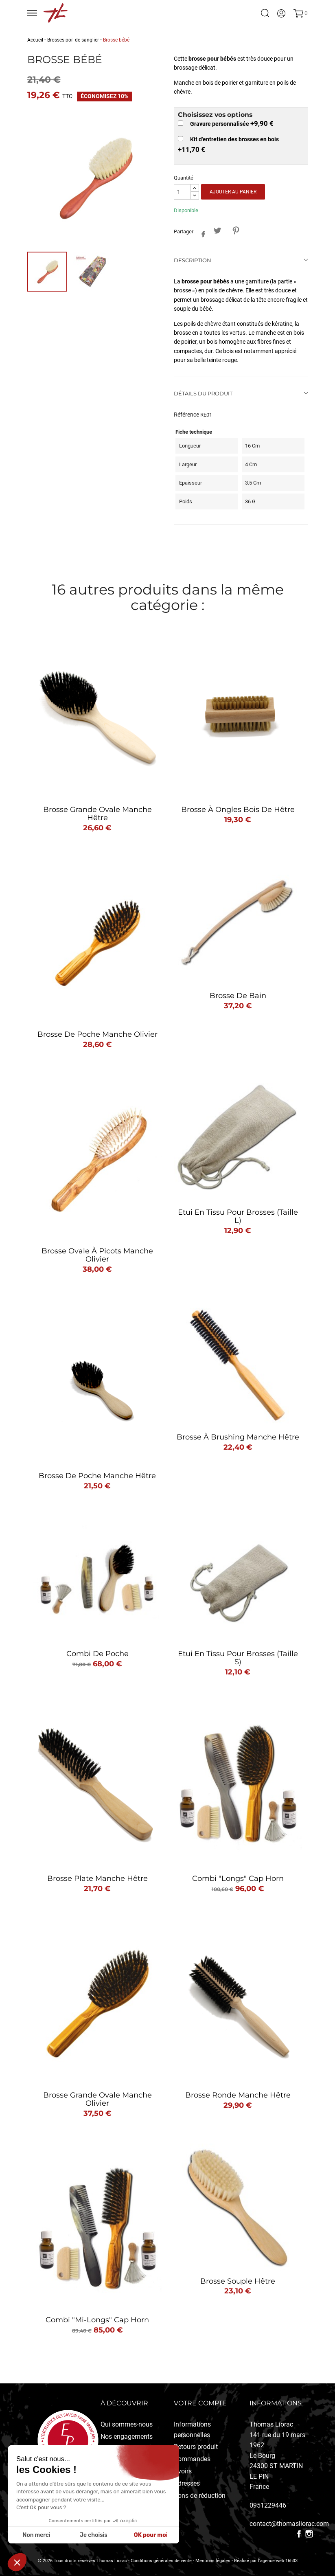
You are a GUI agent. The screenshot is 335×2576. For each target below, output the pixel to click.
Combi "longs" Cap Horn (238, 1878)
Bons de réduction (200, 2495)
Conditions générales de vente (161, 2560)
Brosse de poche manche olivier (97, 1034)
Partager (201, 232)
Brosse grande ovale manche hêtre (97, 813)
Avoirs (183, 2471)
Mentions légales (212, 2560)
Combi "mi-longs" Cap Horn (97, 2319)
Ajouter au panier (233, 192)
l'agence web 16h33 (278, 2560)
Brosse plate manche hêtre (97, 1878)
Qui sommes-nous (127, 2424)
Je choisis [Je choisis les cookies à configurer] (93, 2535)
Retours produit (196, 2447)
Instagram (309, 2534)
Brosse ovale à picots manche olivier (97, 1255)
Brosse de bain (238, 995)
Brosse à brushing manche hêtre (238, 1437)
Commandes (192, 2459)
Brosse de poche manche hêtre (97, 1475)
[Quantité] (182, 192)
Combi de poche (97, 1653)
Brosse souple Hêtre (237, 2281)
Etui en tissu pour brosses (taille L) (238, 1216)
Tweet (217, 230)
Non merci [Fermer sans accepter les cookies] (36, 2535)
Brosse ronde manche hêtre (238, 2095)
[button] (17, 2562)
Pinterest (236, 230)
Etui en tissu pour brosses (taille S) (238, 1657)
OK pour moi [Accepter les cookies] (151, 2535)
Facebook (299, 2534)
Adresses (187, 2483)
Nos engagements (127, 2436)
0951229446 (268, 2505)
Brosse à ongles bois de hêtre (238, 809)
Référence (186, 414)
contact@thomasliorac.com (289, 2524)
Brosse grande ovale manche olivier (97, 2099)
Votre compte (200, 2403)
